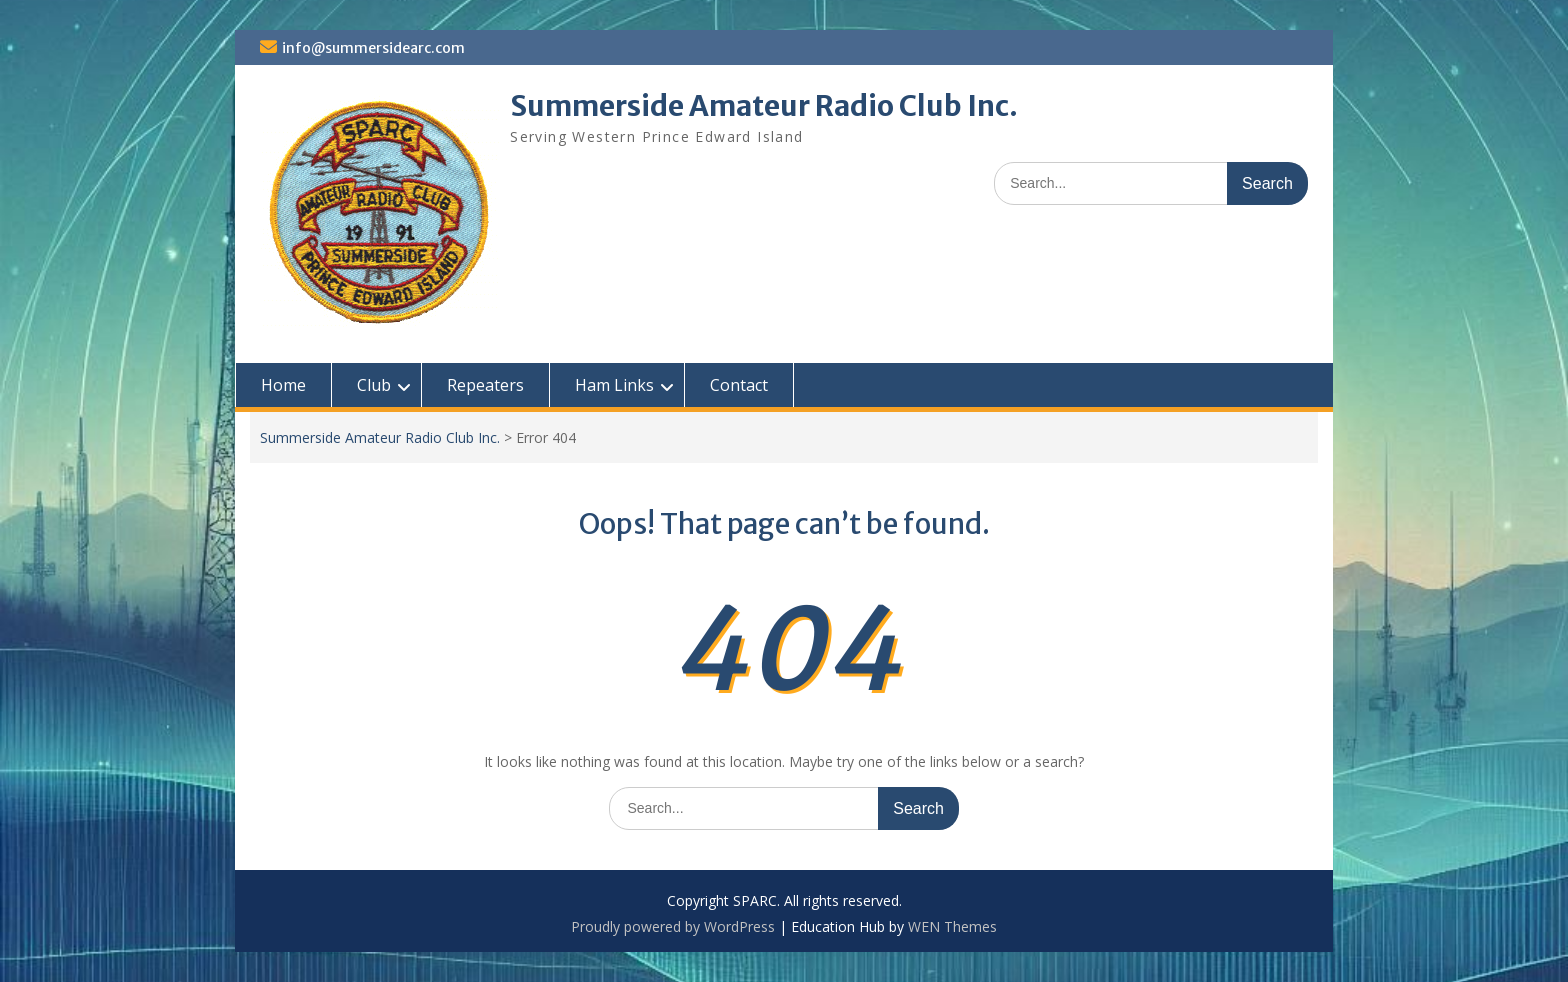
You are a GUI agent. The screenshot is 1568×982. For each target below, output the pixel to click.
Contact (739, 385)
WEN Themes (952, 926)
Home (283, 385)
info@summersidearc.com (373, 48)
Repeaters (485, 385)
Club (374, 385)
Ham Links (614, 385)
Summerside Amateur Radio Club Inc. (764, 106)
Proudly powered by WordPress (673, 926)
